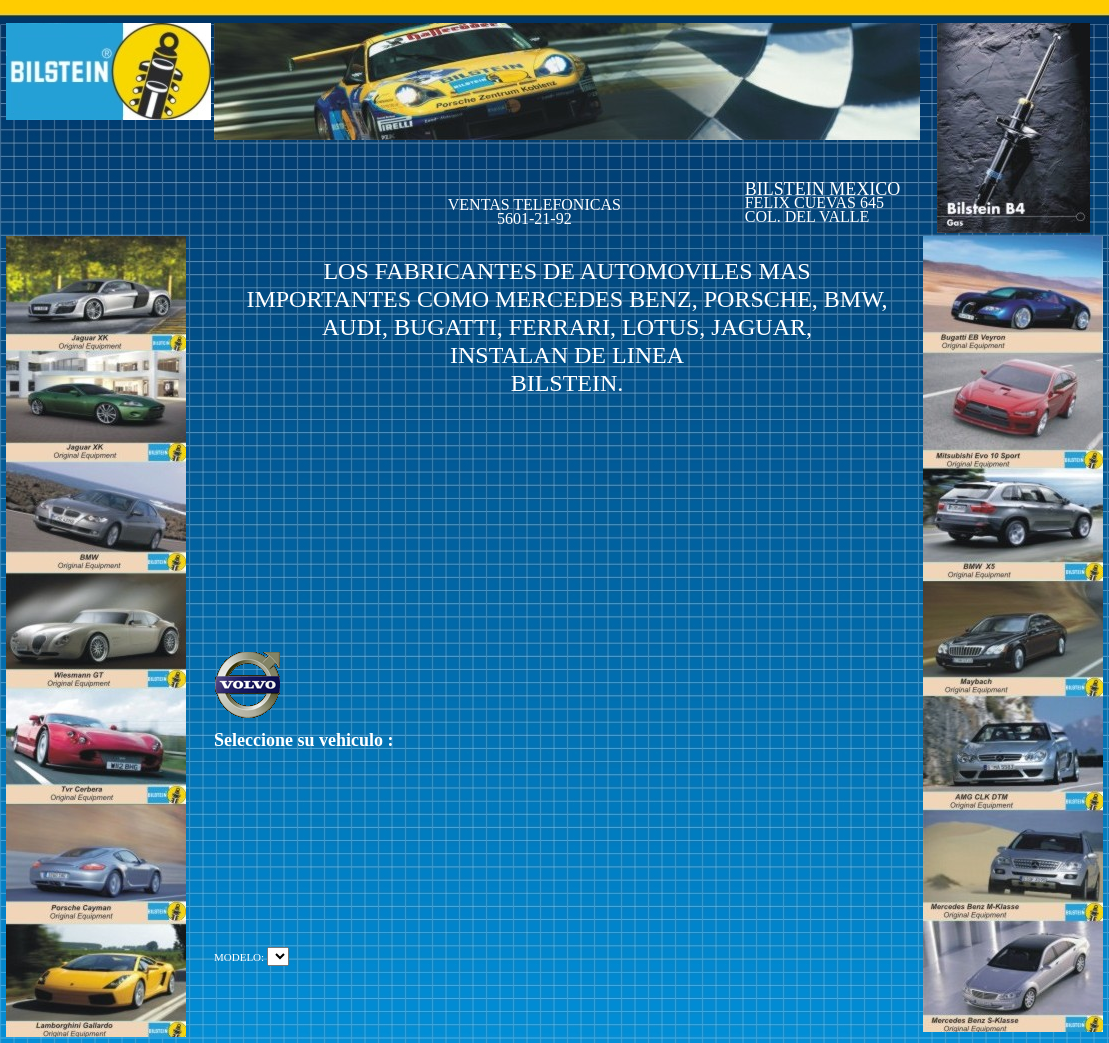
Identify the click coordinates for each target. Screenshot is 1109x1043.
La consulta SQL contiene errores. (278, 956)
